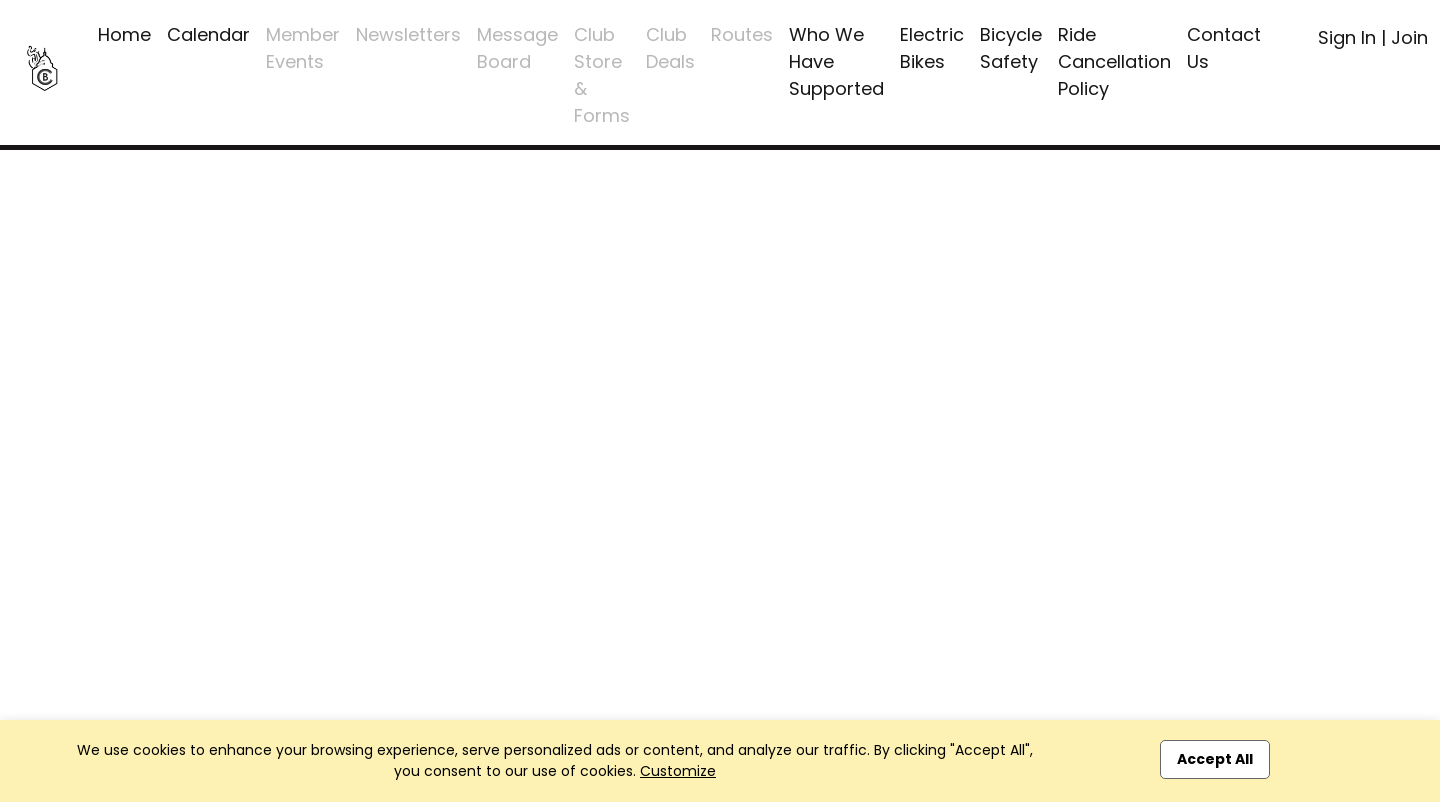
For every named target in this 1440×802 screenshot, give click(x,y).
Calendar (208, 34)
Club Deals (670, 48)
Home (124, 34)
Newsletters (408, 34)
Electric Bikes (932, 48)
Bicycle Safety (1011, 48)
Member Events (303, 48)
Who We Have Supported (836, 61)
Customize (678, 771)
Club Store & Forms (602, 75)
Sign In (1347, 37)
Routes (742, 34)
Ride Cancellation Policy (1114, 61)
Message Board (517, 48)
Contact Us (1224, 48)
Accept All (1215, 759)
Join (1409, 37)
